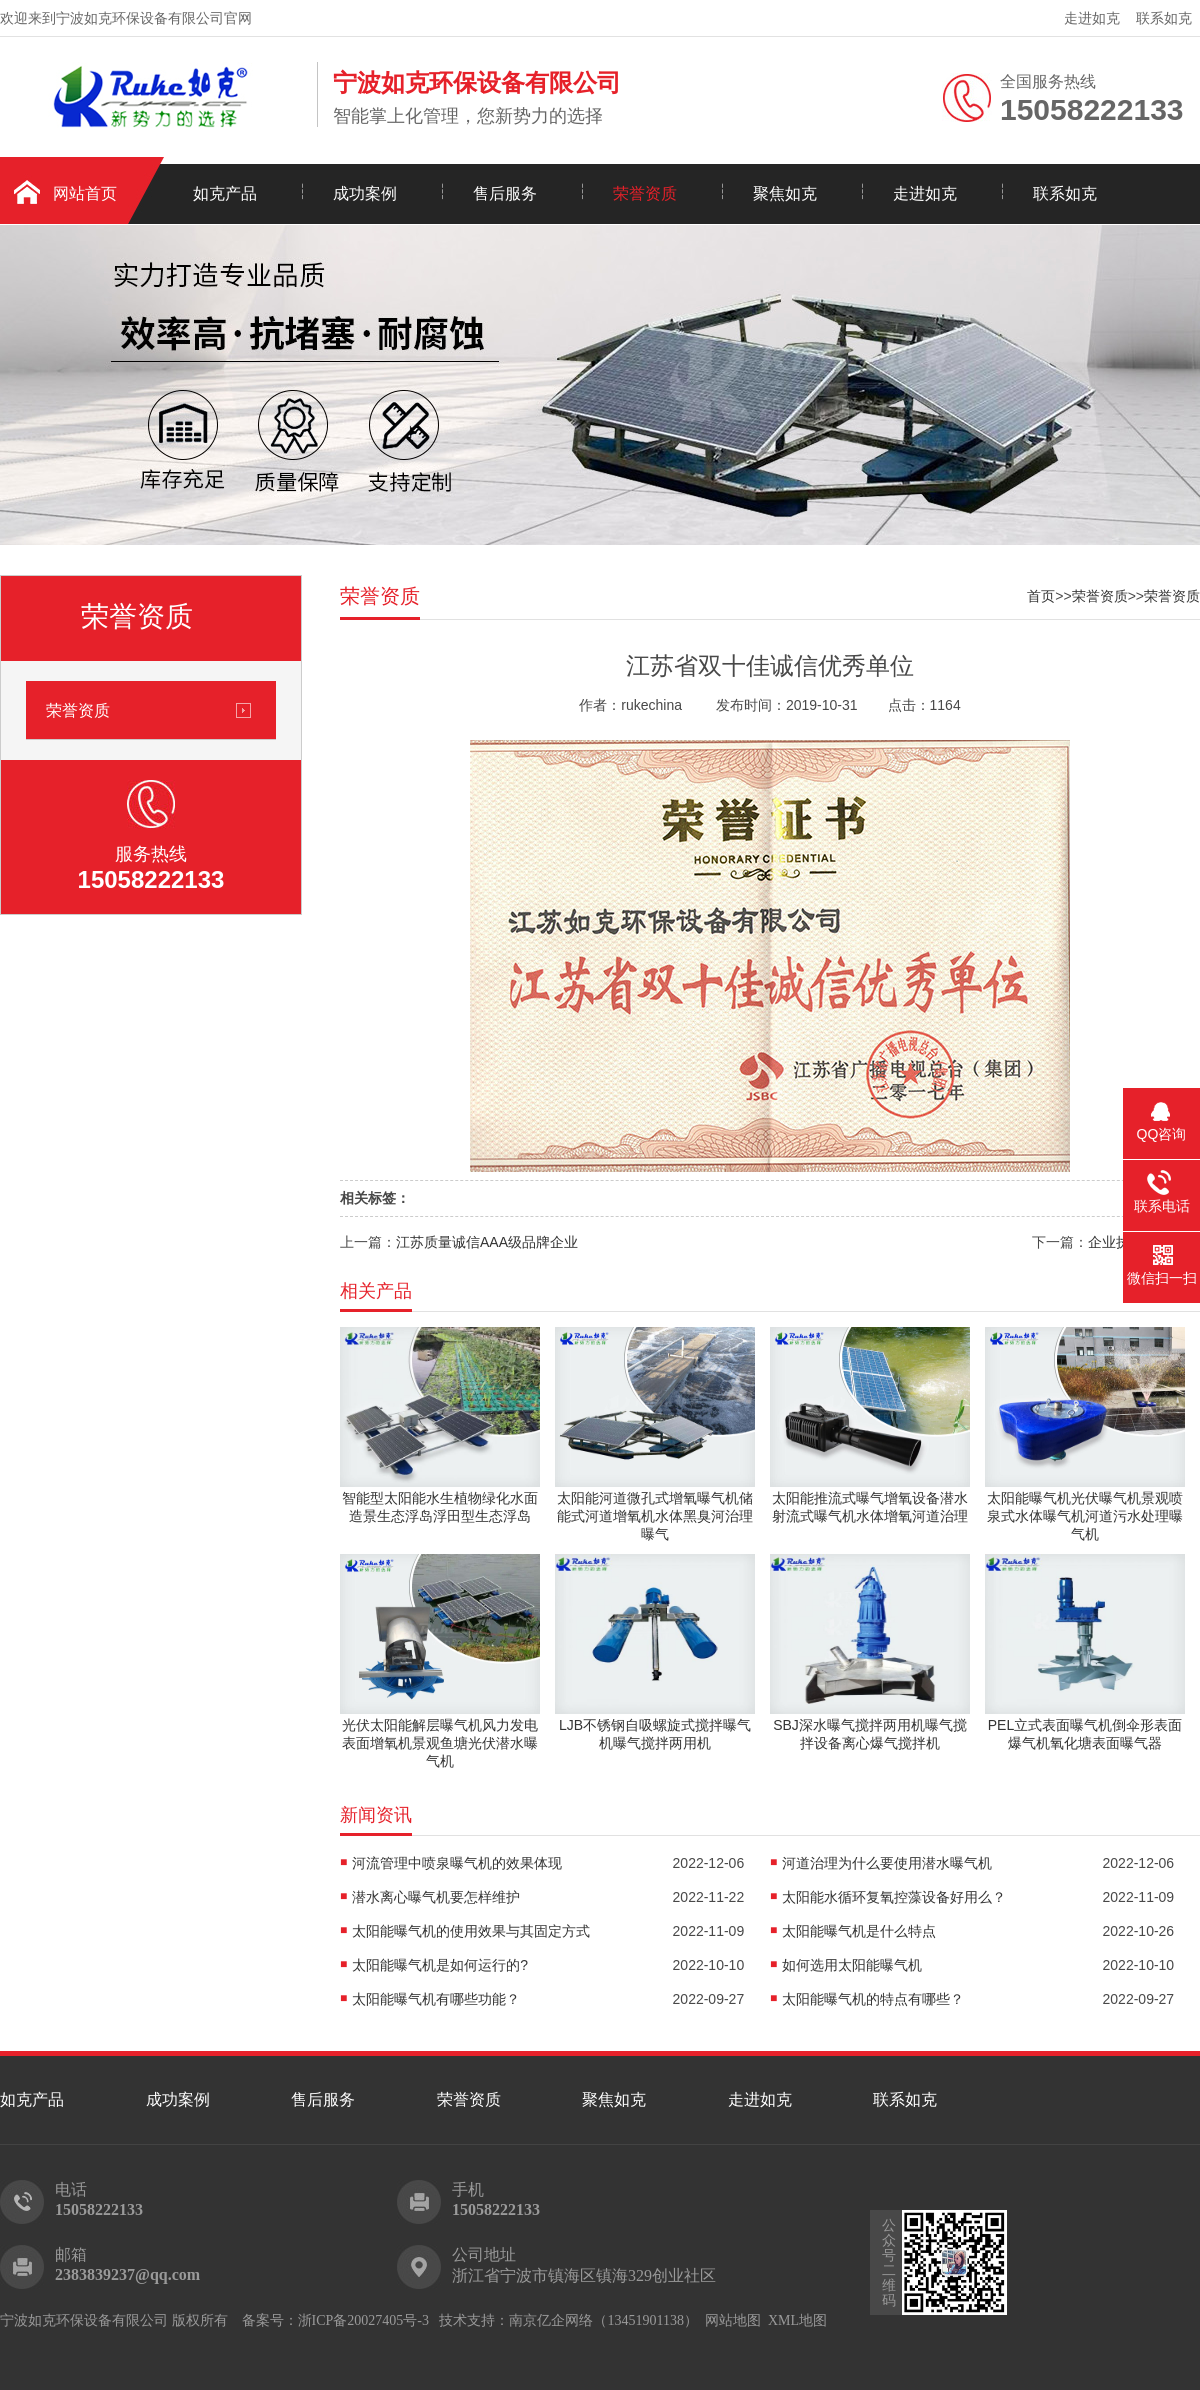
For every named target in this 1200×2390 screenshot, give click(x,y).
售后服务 (505, 193)
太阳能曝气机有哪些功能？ (436, 1999)
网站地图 (733, 2320)
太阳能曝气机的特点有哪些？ (873, 1999)
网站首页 (85, 193)
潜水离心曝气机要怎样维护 (436, 1897)
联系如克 (1164, 18)
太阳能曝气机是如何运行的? (440, 1965)
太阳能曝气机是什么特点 (859, 1931)
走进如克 (1092, 18)
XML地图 (797, 2320)
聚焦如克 (785, 193)
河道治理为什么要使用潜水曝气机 (887, 1863)
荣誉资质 (645, 193)
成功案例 (365, 193)
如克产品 (225, 193)
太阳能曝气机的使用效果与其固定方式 (471, 1931)
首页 (1041, 596)
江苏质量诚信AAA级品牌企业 (487, 1242)
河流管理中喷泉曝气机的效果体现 (457, 1863)
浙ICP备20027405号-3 (363, 2320)
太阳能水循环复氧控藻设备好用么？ (894, 1897)
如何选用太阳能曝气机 (852, 1965)
